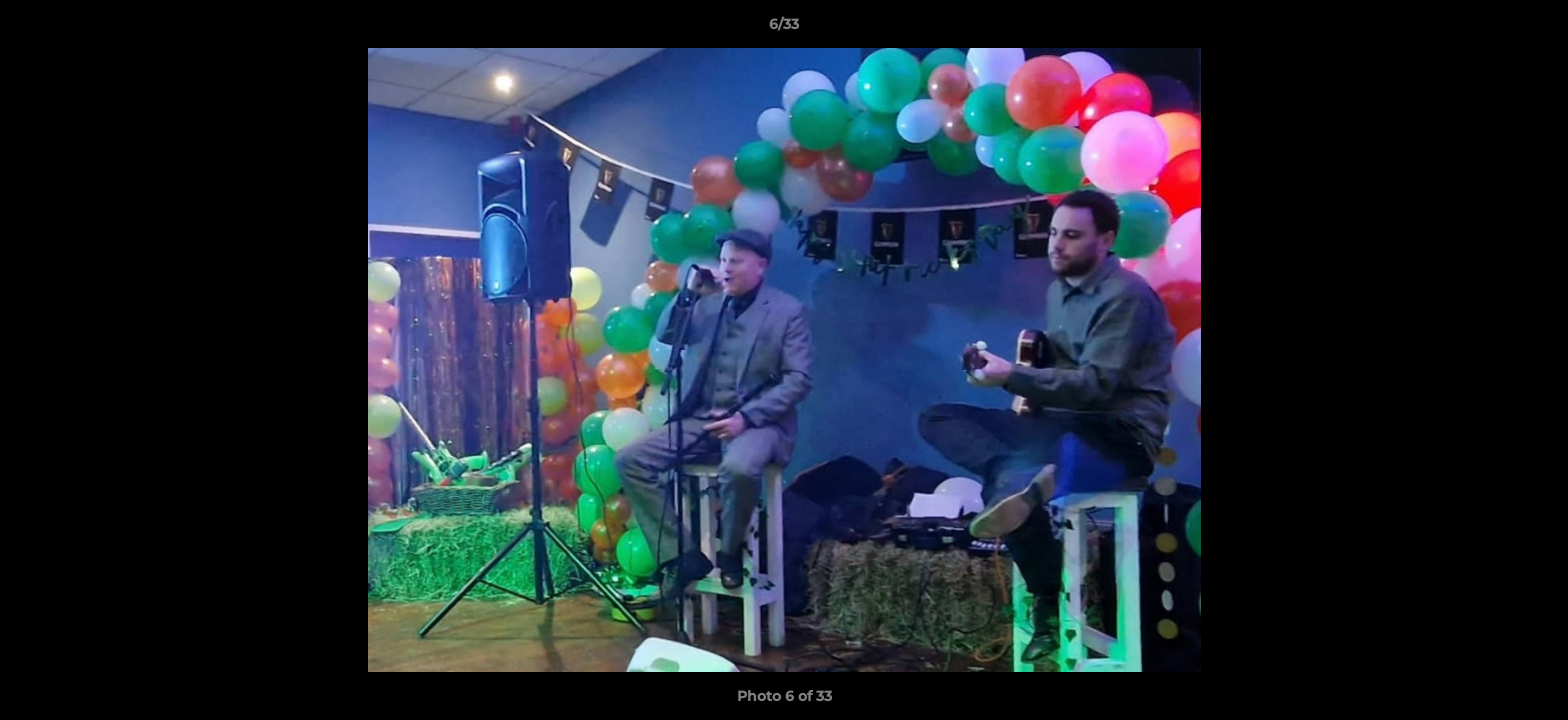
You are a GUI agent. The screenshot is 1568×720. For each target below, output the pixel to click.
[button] (1532, 29)
